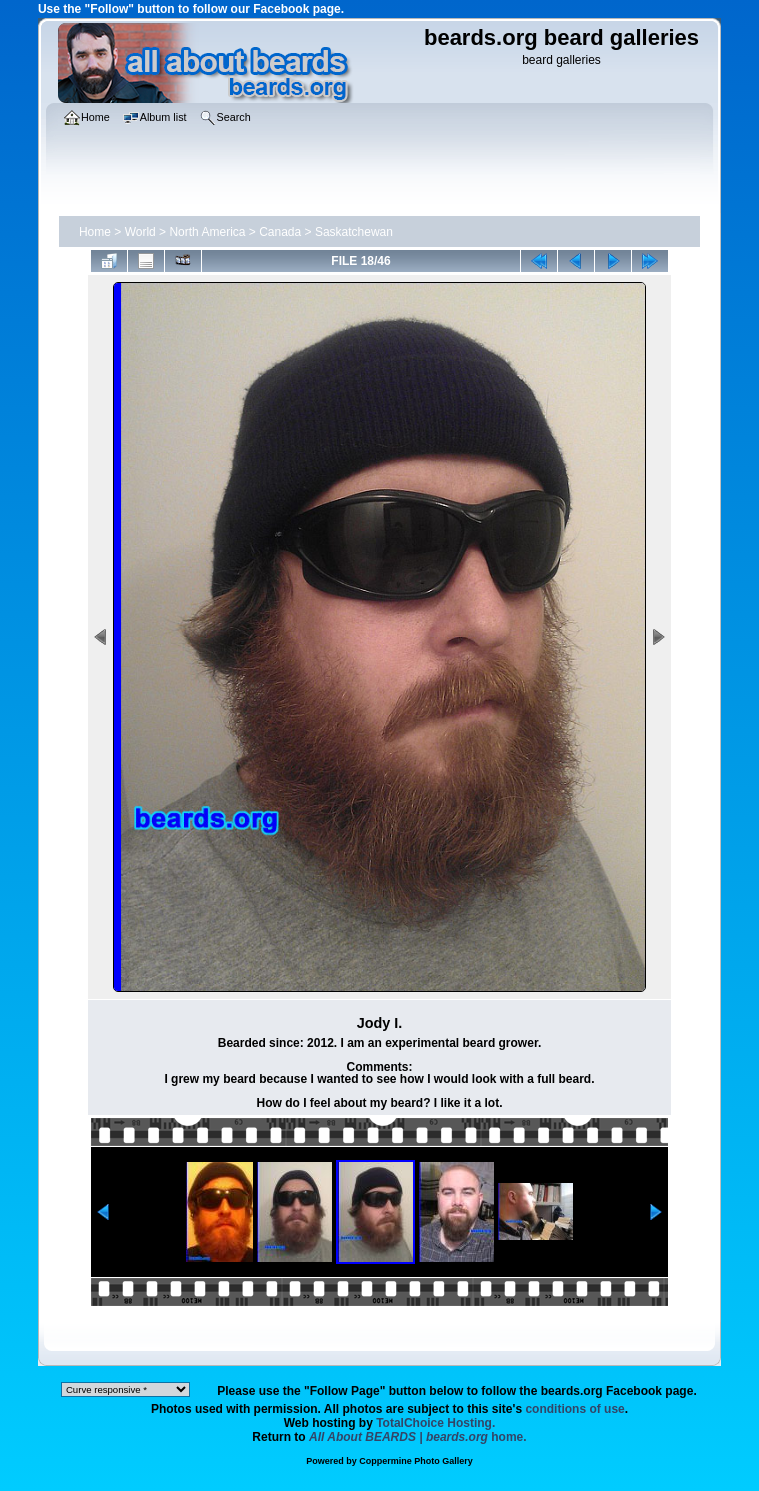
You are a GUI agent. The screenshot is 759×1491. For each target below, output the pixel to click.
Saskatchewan (354, 232)
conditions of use (574, 1409)
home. (418, 1437)
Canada (280, 232)
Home (95, 232)
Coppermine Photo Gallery (416, 1461)
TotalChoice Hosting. (435, 1423)
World (140, 232)
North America (207, 232)
